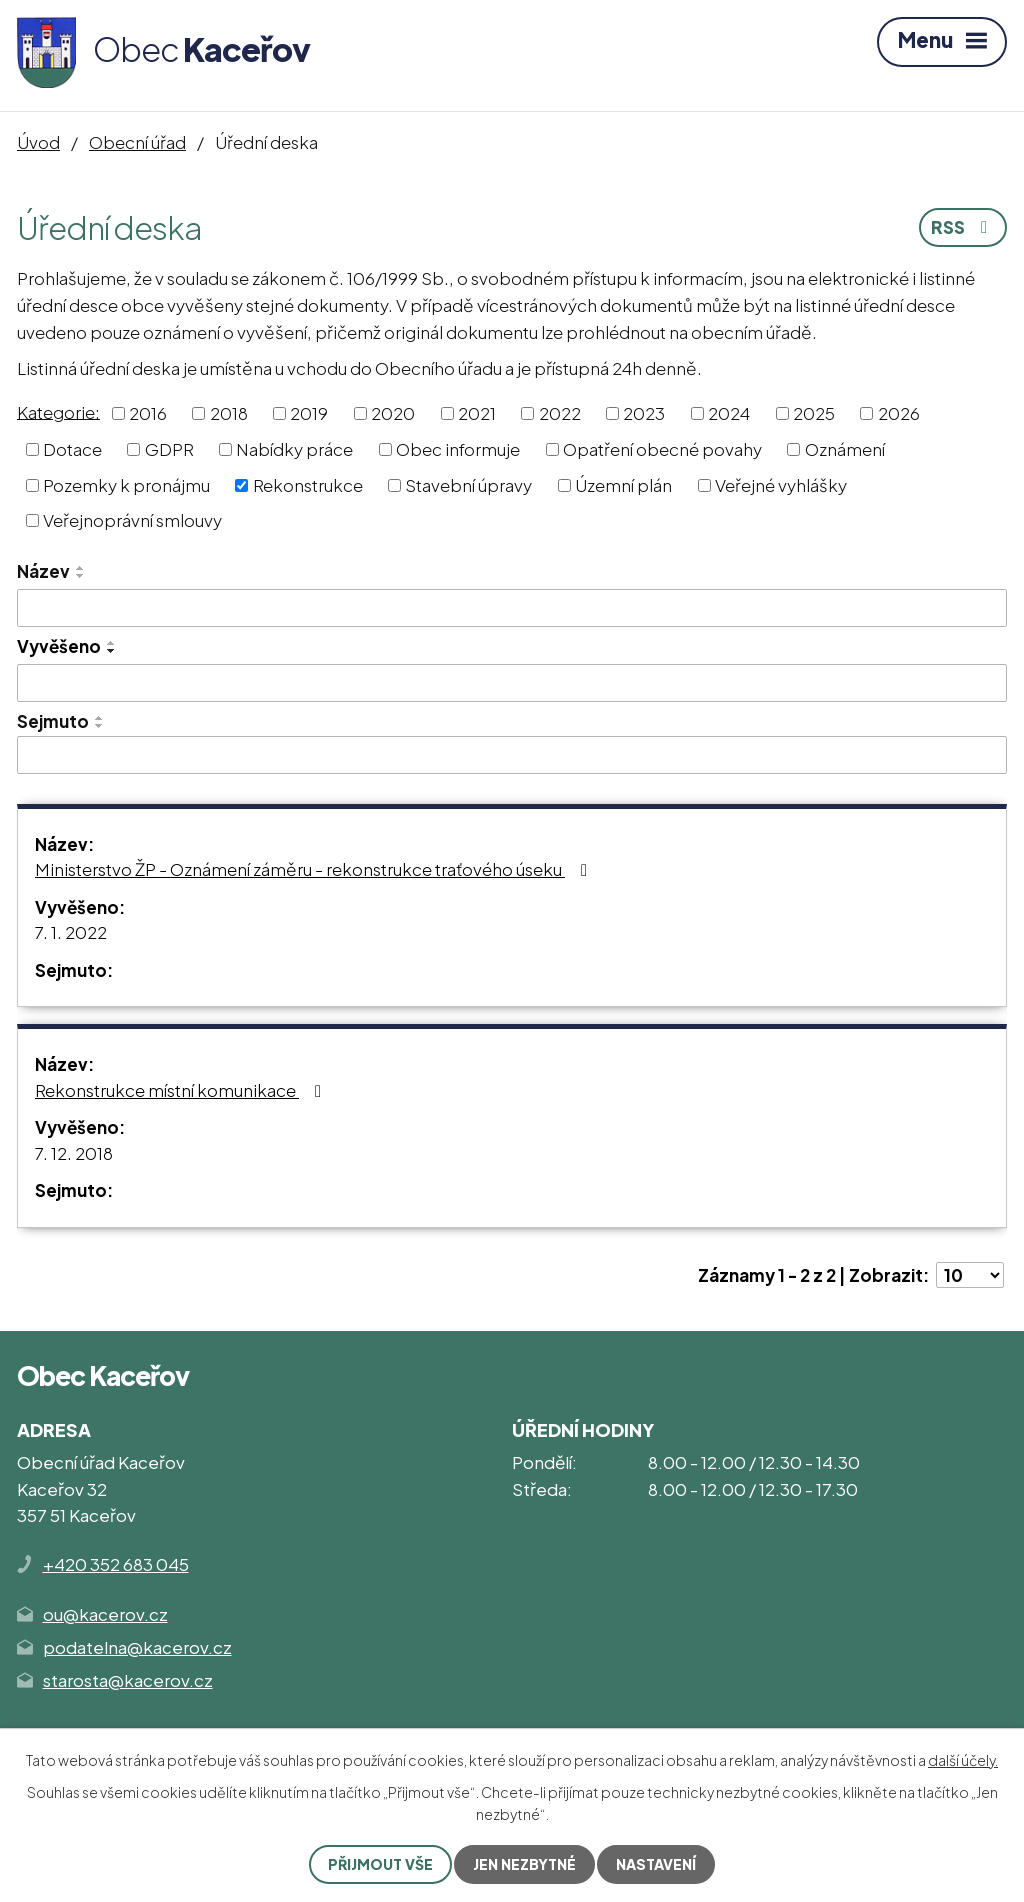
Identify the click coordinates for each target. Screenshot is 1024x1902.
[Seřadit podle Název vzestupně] (81, 568)
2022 (560, 413)
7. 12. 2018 (74, 1153)
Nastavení (656, 1864)
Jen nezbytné (524, 1864)
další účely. (963, 1760)
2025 (814, 413)
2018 (229, 413)
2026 (899, 413)
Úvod (38, 142)
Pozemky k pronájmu (126, 484)
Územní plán (623, 484)
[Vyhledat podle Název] (512, 608)
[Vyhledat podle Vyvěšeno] (512, 683)
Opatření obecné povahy (662, 449)
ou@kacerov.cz (105, 1614)
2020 (393, 413)
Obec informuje (458, 449)
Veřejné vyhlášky (781, 484)
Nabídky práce (294, 449)
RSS (963, 227)
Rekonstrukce (308, 484)
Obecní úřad (137, 142)
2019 (309, 413)
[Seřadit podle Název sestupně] (81, 576)
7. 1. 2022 (71, 932)
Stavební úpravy (468, 484)
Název (43, 571)
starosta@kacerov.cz (128, 1680)
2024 (729, 413)
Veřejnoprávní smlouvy (132, 520)
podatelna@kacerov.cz (137, 1647)
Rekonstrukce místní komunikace (182, 1090)
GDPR (169, 449)
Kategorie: (58, 411)
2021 (477, 413)
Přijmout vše (380, 1864)
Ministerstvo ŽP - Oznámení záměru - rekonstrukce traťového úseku (315, 869)
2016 (148, 413)
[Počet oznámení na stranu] (970, 1275)
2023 (644, 413)
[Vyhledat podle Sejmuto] (512, 755)
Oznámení (845, 449)
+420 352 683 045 (116, 1564)
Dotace (72, 449)
